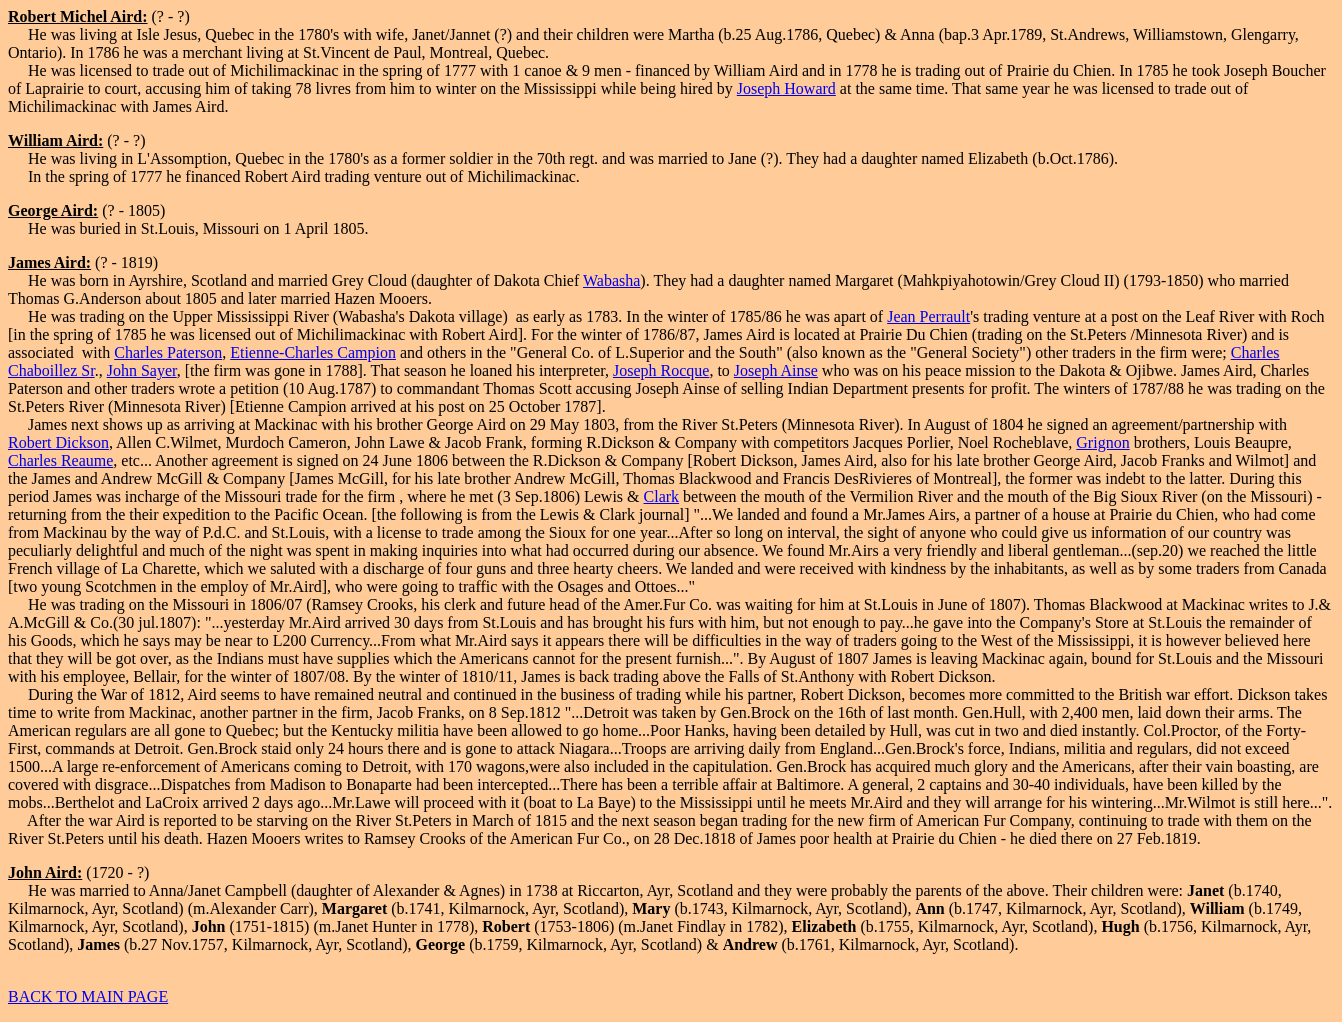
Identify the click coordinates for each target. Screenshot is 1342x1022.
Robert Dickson (58, 442)
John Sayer (142, 370)
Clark (662, 496)
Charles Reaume (60, 460)
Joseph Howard (786, 88)
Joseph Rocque (661, 370)
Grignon (1102, 442)
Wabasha (611, 280)
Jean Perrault (928, 316)
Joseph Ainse (776, 370)
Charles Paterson (168, 352)
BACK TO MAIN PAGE (88, 996)
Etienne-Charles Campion (313, 352)
